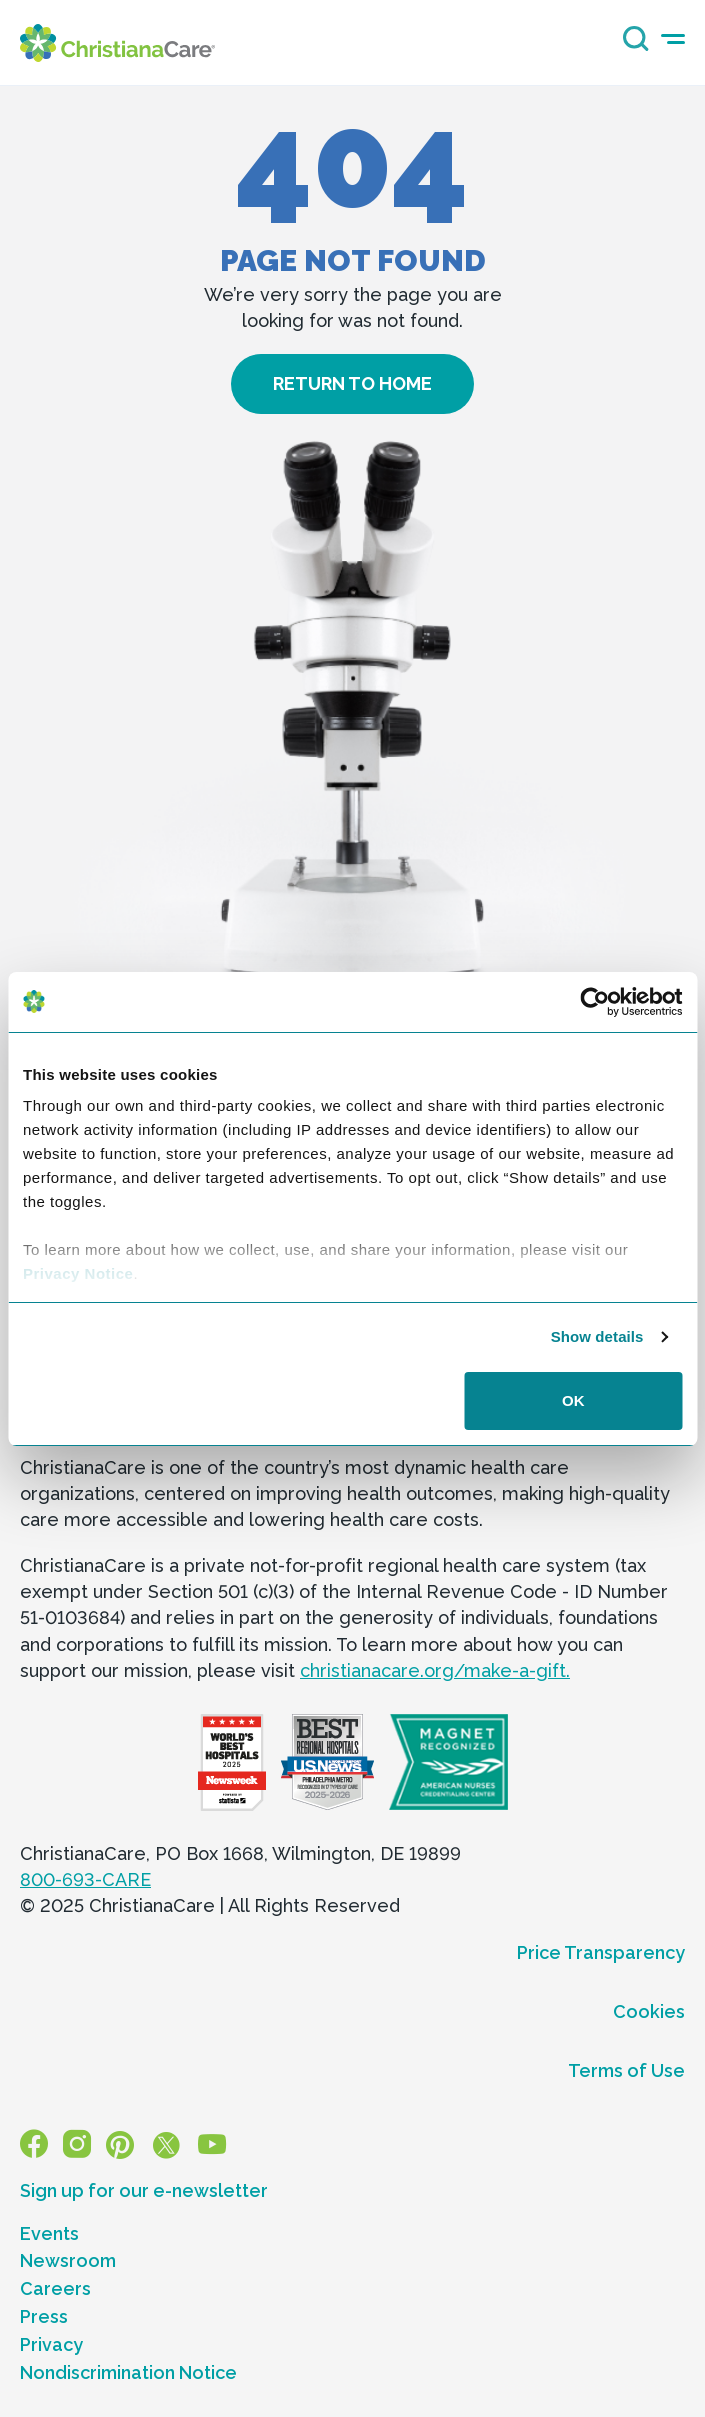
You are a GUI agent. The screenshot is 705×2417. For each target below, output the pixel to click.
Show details (597, 1336)
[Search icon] (631, 44)
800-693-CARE (85, 1879)
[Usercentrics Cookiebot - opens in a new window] (594, 1002)
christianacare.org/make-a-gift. (435, 1670)
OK (573, 1400)
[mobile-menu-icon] (673, 39)
